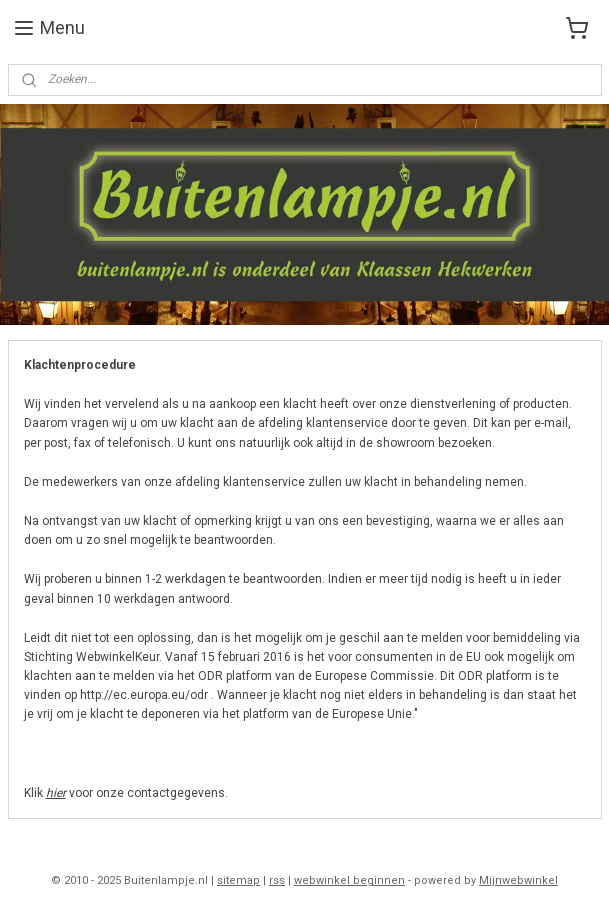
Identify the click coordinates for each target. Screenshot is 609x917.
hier (56, 793)
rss (277, 880)
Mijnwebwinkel (518, 880)
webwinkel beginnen (349, 880)
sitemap (238, 880)
